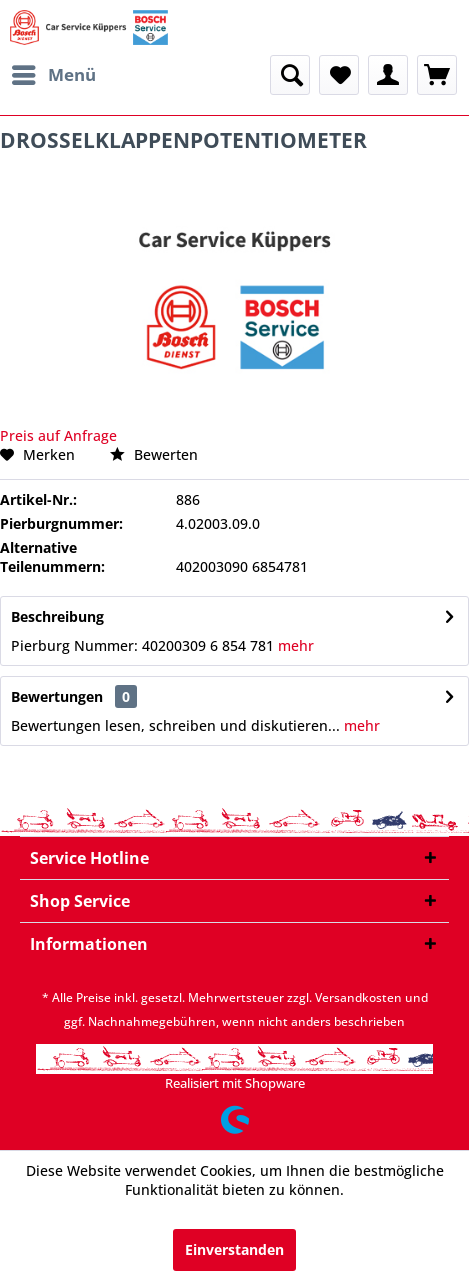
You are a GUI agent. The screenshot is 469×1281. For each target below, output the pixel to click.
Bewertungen (57, 696)
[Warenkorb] (437, 75)
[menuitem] (53, 75)
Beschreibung (57, 616)
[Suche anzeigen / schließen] (290, 75)
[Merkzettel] (339, 75)
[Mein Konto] (388, 75)
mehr (294, 645)
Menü (54, 72)
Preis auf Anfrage (58, 435)
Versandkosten (358, 997)
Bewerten (154, 454)
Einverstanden (234, 1249)
